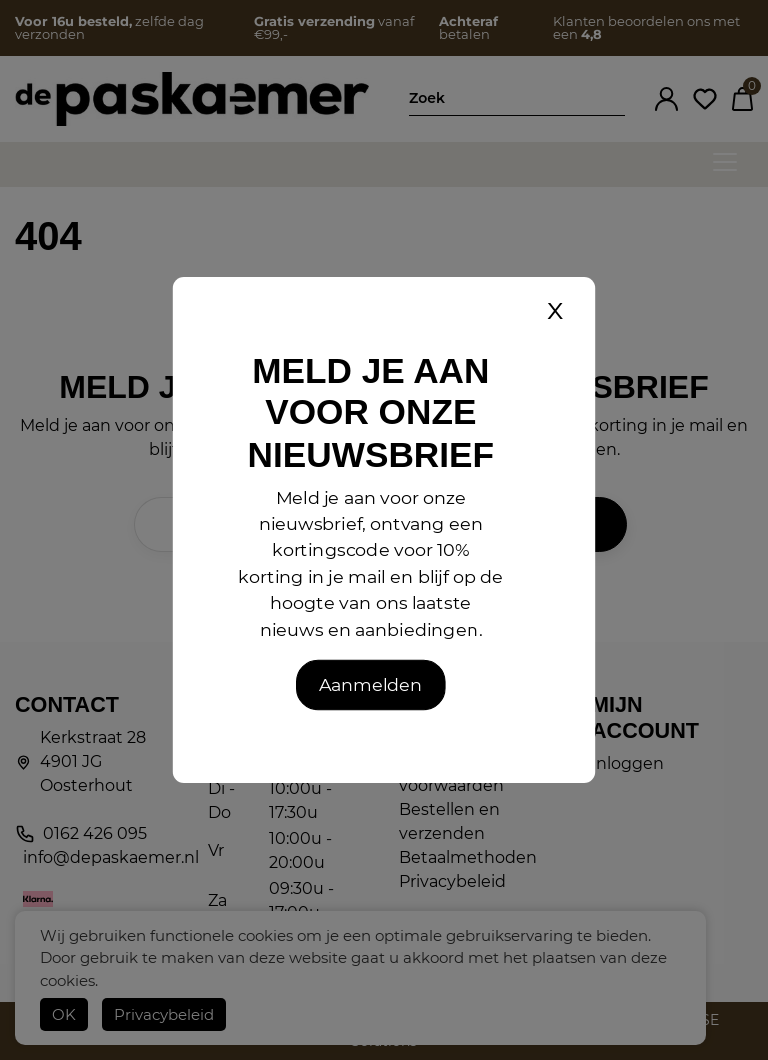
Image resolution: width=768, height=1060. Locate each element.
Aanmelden (370, 684)
